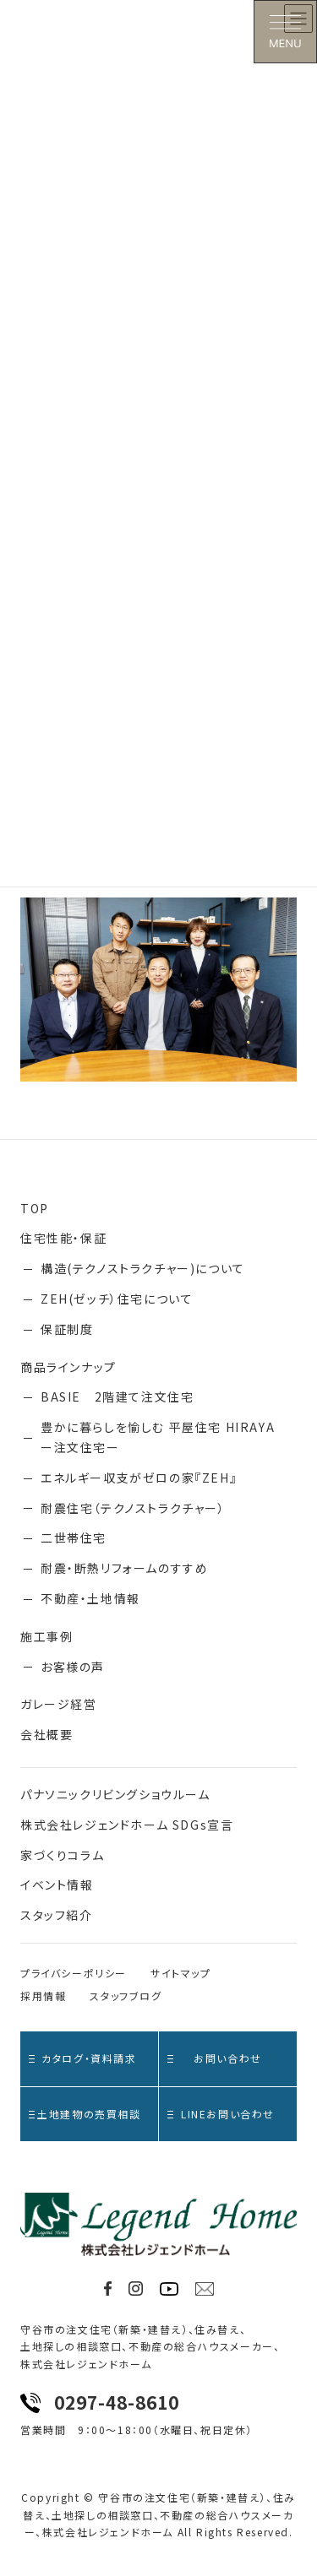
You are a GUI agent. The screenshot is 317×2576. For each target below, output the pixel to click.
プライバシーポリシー (73, 1973)
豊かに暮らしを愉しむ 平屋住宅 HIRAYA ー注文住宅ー (163, 1437)
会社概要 (46, 1734)
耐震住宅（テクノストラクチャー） (133, 1508)
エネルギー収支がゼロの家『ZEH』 (139, 1477)
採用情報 (43, 1995)
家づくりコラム (62, 1855)
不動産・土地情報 (90, 1598)
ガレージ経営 (58, 1703)
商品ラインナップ (68, 1367)
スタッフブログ (125, 1995)
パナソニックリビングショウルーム (115, 1794)
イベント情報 (57, 1884)
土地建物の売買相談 (85, 2114)
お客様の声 (73, 1666)
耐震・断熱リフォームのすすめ (124, 1567)
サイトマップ (180, 1973)
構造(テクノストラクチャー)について (143, 1268)
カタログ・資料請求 (83, 2058)
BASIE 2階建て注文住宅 (117, 1396)
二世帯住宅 (74, 1537)
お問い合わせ (214, 2058)
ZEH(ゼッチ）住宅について (117, 1298)
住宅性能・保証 (63, 1237)
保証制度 (67, 1329)
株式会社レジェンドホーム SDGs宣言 (126, 1824)
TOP (34, 1208)
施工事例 (46, 1636)
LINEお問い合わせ (221, 2114)
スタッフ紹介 (56, 1914)
